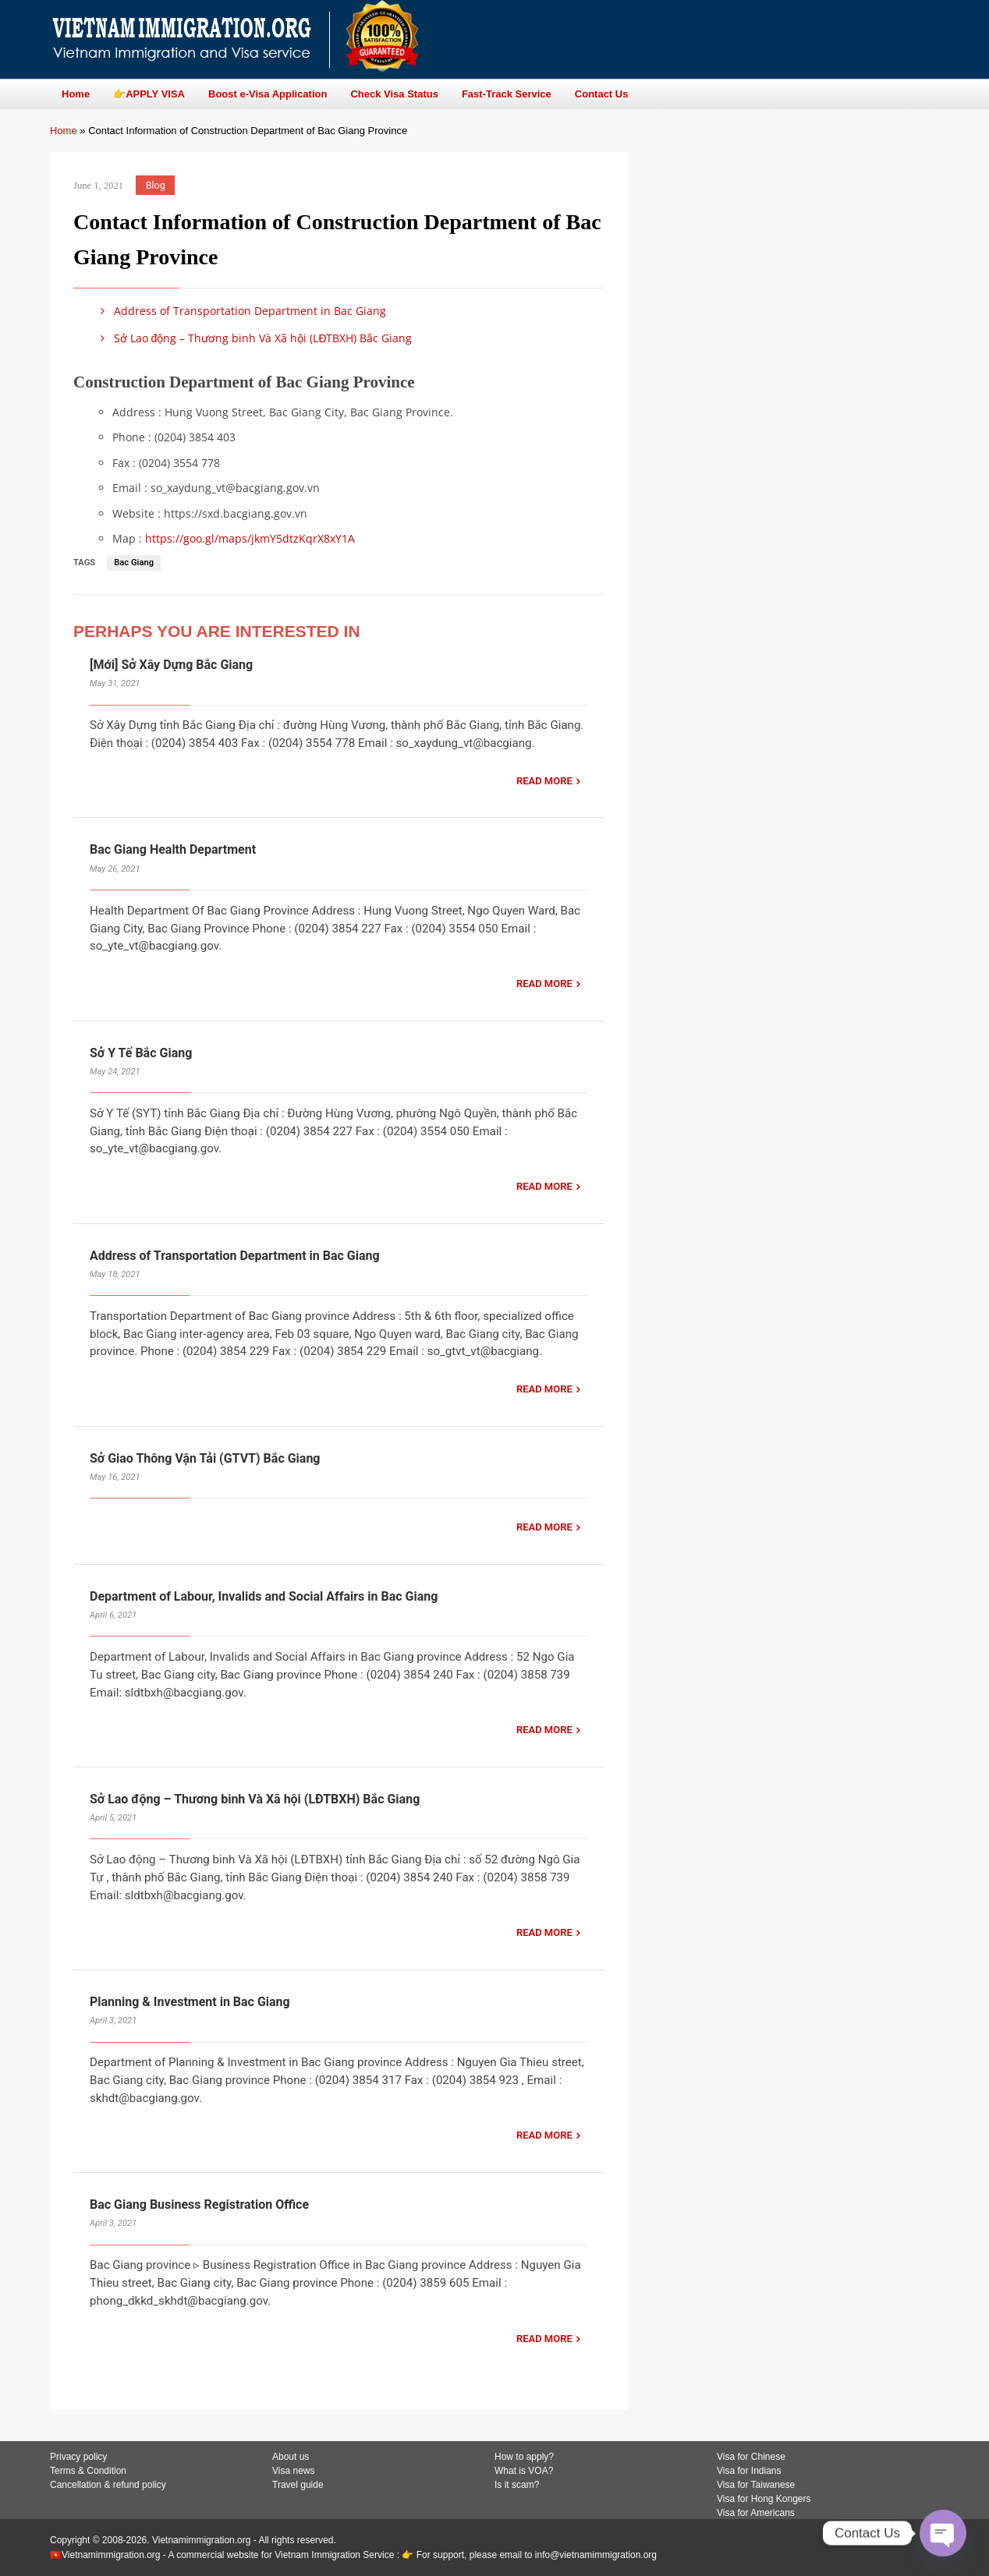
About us (290, 2456)
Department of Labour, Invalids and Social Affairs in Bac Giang (264, 1596)
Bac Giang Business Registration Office (199, 2204)
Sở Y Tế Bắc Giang (141, 1053)
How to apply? (524, 2456)
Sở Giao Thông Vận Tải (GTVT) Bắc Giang (205, 1458)
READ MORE (544, 781)
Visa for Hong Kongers (764, 2498)
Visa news (293, 2470)
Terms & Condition (88, 2470)
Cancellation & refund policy (108, 2484)
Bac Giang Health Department (173, 849)
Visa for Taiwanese (756, 2484)
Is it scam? (516, 2484)
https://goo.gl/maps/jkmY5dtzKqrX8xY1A (250, 538)
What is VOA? (523, 2470)
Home (63, 130)
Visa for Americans (756, 2512)
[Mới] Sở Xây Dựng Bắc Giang (171, 664)
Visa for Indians (749, 2470)
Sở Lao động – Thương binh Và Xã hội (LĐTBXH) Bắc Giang (254, 338)
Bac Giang (134, 562)
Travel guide (298, 2484)
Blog (155, 185)
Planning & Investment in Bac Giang (190, 2001)
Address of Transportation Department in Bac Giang (240, 310)
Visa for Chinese (751, 2456)
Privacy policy (78, 2456)
